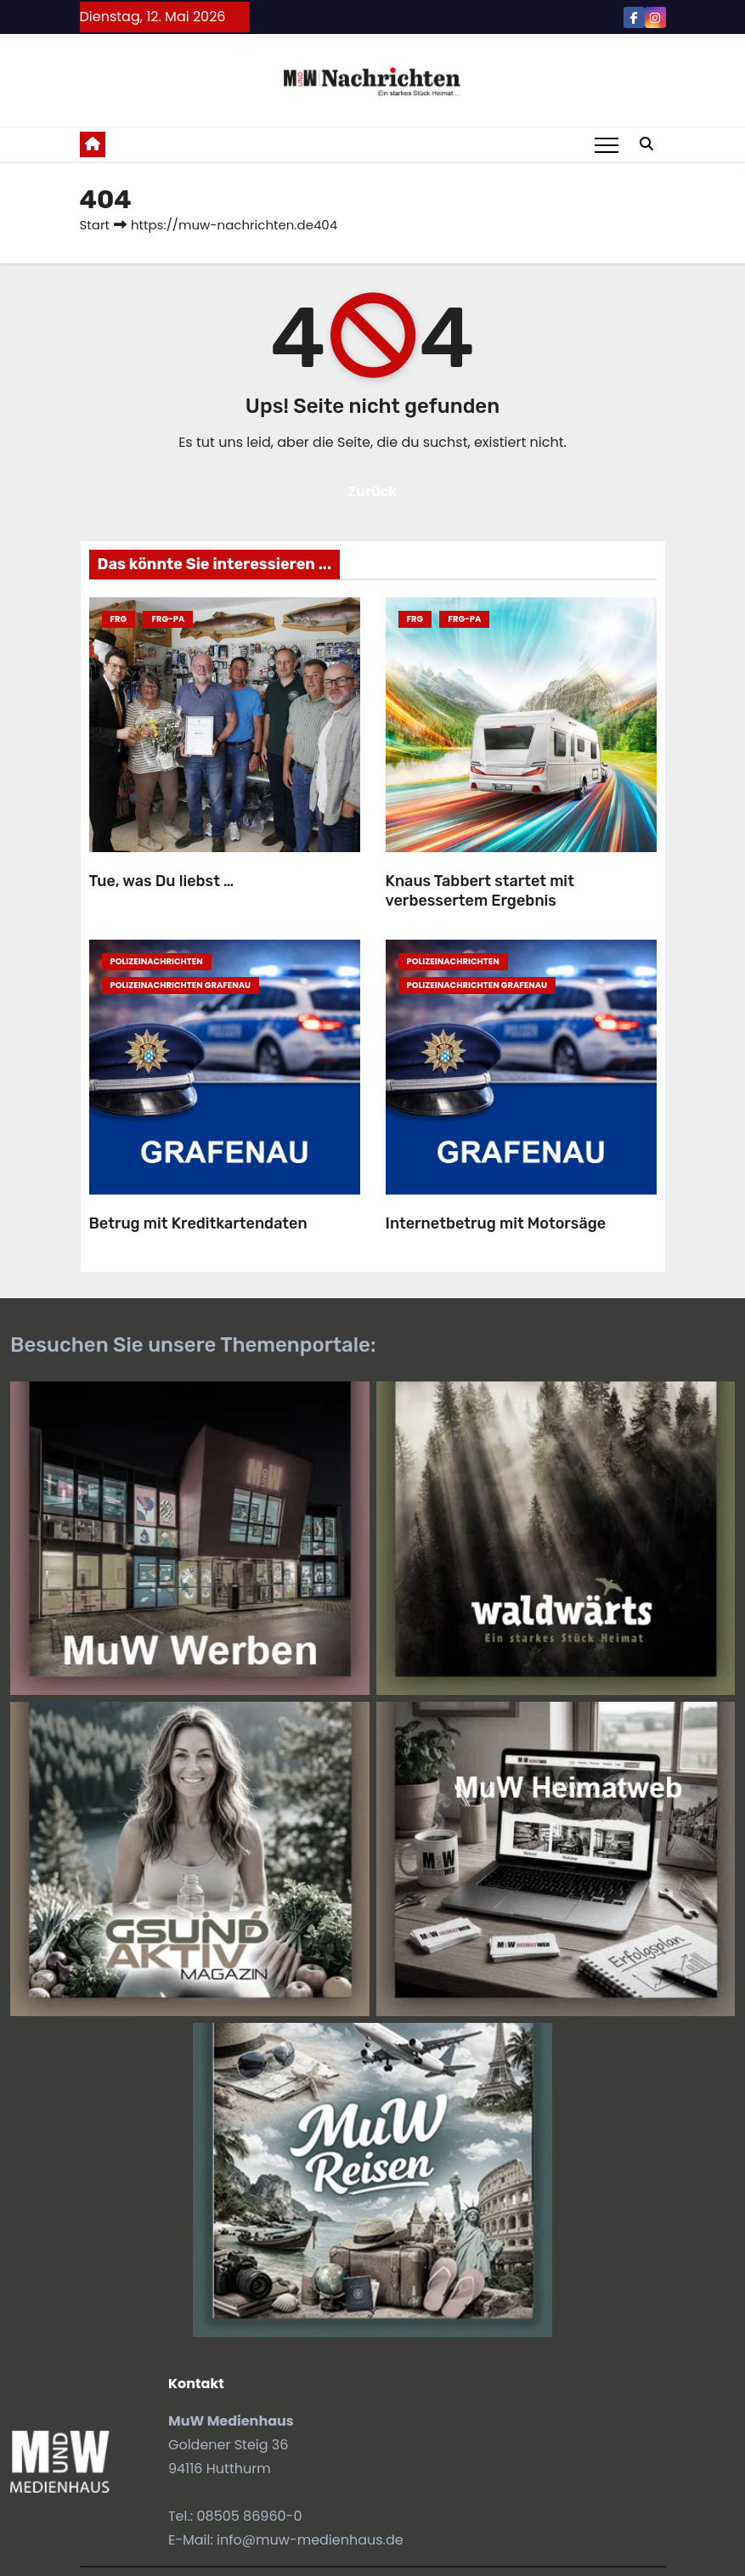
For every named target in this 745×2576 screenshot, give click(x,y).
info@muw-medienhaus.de (310, 2540)
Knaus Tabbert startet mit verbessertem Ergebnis (480, 891)
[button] (646, 144)
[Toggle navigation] (606, 144)
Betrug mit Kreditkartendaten (198, 1223)
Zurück (373, 491)
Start (95, 225)
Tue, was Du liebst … (161, 881)
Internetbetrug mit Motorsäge (496, 1223)
